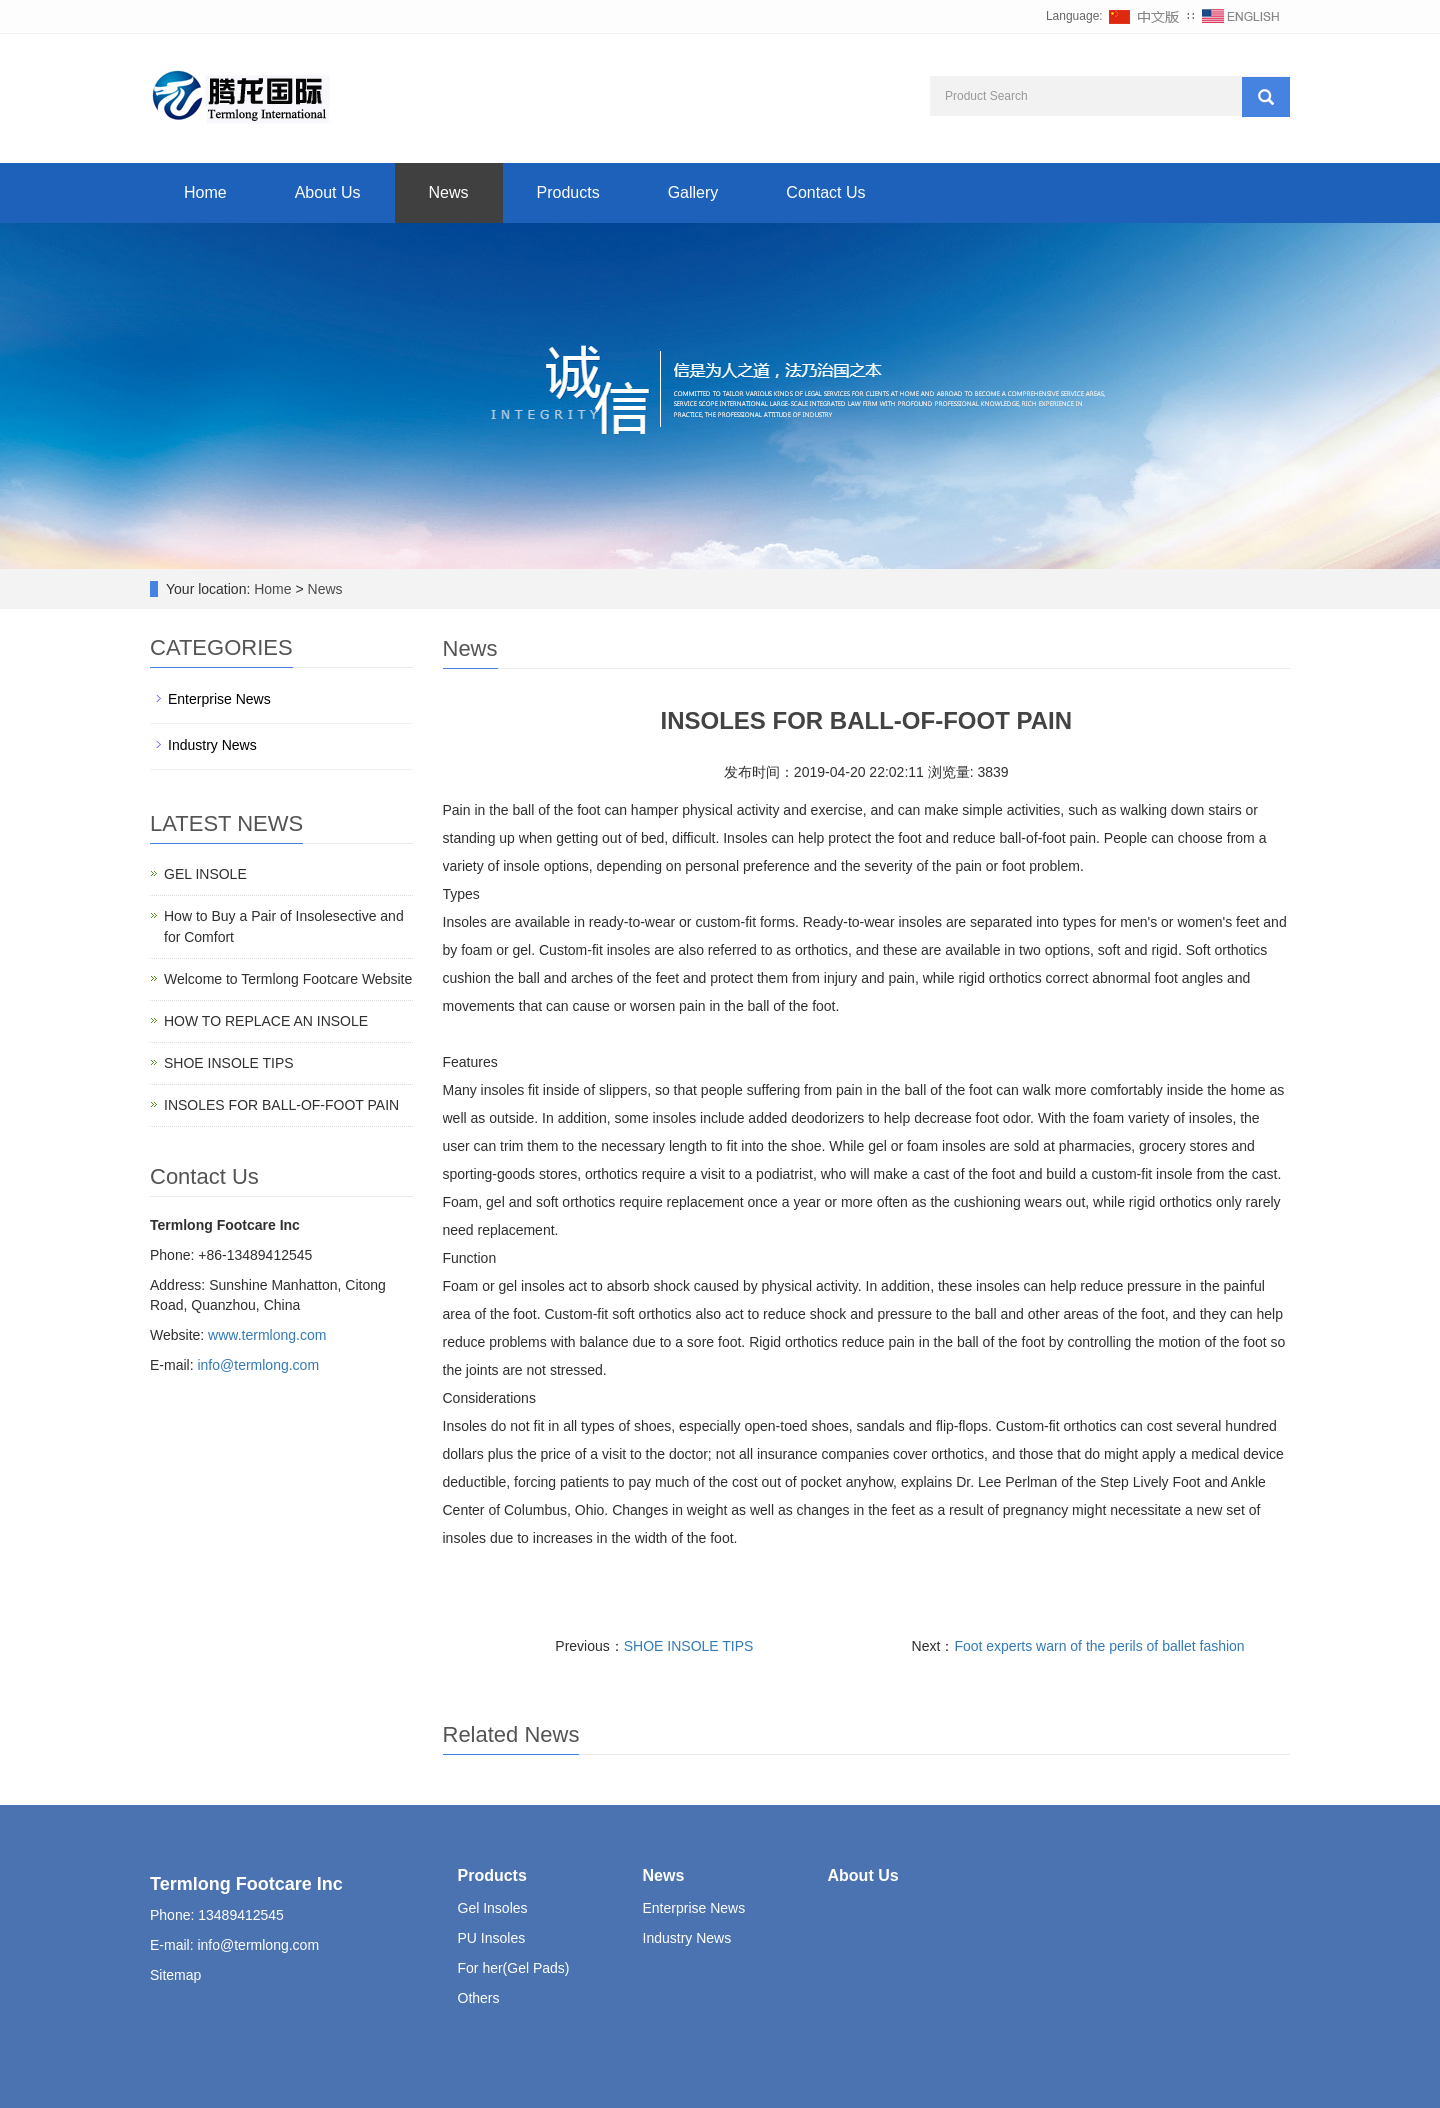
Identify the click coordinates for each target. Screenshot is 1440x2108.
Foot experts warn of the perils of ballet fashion (1099, 1646)
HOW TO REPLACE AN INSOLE (266, 1021)
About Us (328, 192)
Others (479, 1998)
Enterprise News (219, 699)
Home (205, 192)
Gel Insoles (493, 1908)
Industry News (212, 745)
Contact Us (825, 192)
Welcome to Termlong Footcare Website (288, 979)
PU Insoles (492, 1938)
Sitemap (175, 1975)
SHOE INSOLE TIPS (689, 1646)
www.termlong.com (267, 1335)
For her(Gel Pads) (514, 1968)
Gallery (693, 192)
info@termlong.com (258, 1365)
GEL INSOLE (205, 874)
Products (568, 192)
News (449, 192)
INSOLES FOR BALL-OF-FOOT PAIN (281, 1105)
